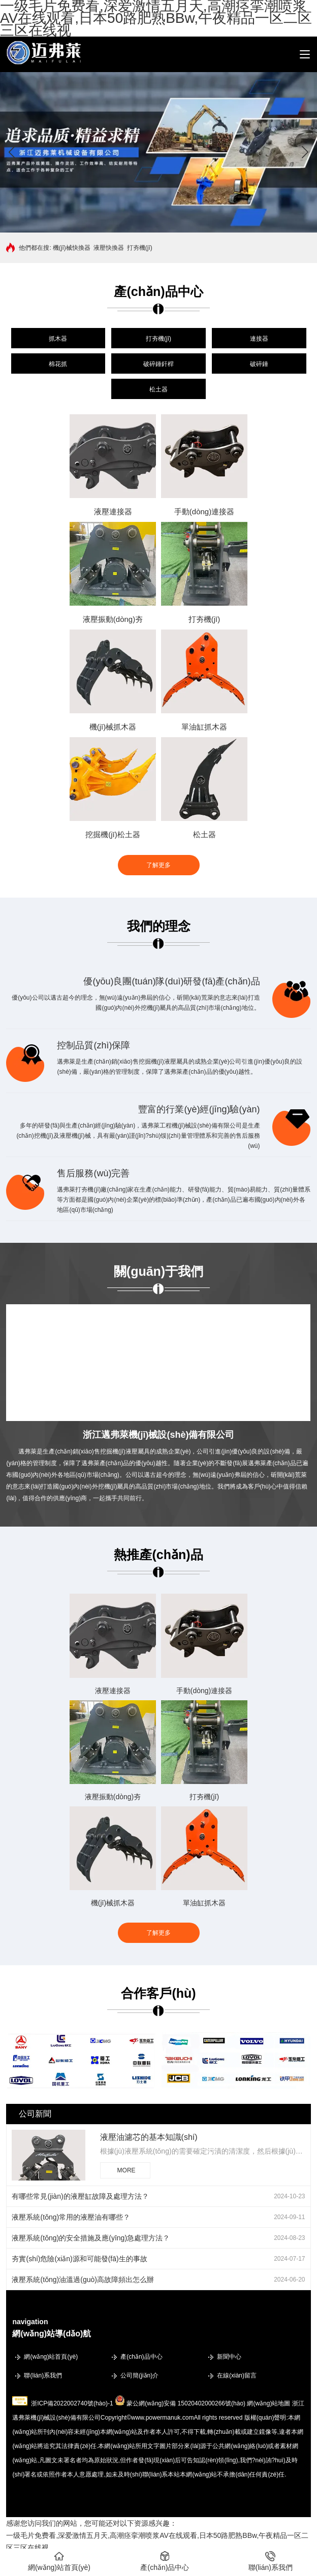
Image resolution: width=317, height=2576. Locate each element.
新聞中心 (229, 2356)
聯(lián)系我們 (43, 2375)
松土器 (158, 389)
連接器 (259, 338)
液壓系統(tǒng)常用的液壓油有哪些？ (71, 2217)
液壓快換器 (108, 247)
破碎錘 (259, 364)
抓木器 (58, 338)
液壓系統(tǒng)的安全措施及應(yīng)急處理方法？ (91, 2238)
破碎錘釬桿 (158, 364)
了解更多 (158, 865)
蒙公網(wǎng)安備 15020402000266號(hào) (185, 2403)
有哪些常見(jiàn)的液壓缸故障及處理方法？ (80, 2196)
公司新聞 (35, 2113)
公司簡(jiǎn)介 (139, 2375)
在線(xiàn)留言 (237, 2375)
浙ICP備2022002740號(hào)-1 (72, 2403)
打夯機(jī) (139, 247)
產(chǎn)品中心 (141, 2356)
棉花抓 (58, 364)
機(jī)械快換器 (71, 247)
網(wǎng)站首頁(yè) (51, 2356)
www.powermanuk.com (162, 2417)
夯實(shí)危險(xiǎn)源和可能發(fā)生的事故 (79, 2259)
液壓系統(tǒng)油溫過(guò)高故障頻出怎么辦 (82, 2279)
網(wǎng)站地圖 (268, 2403)
